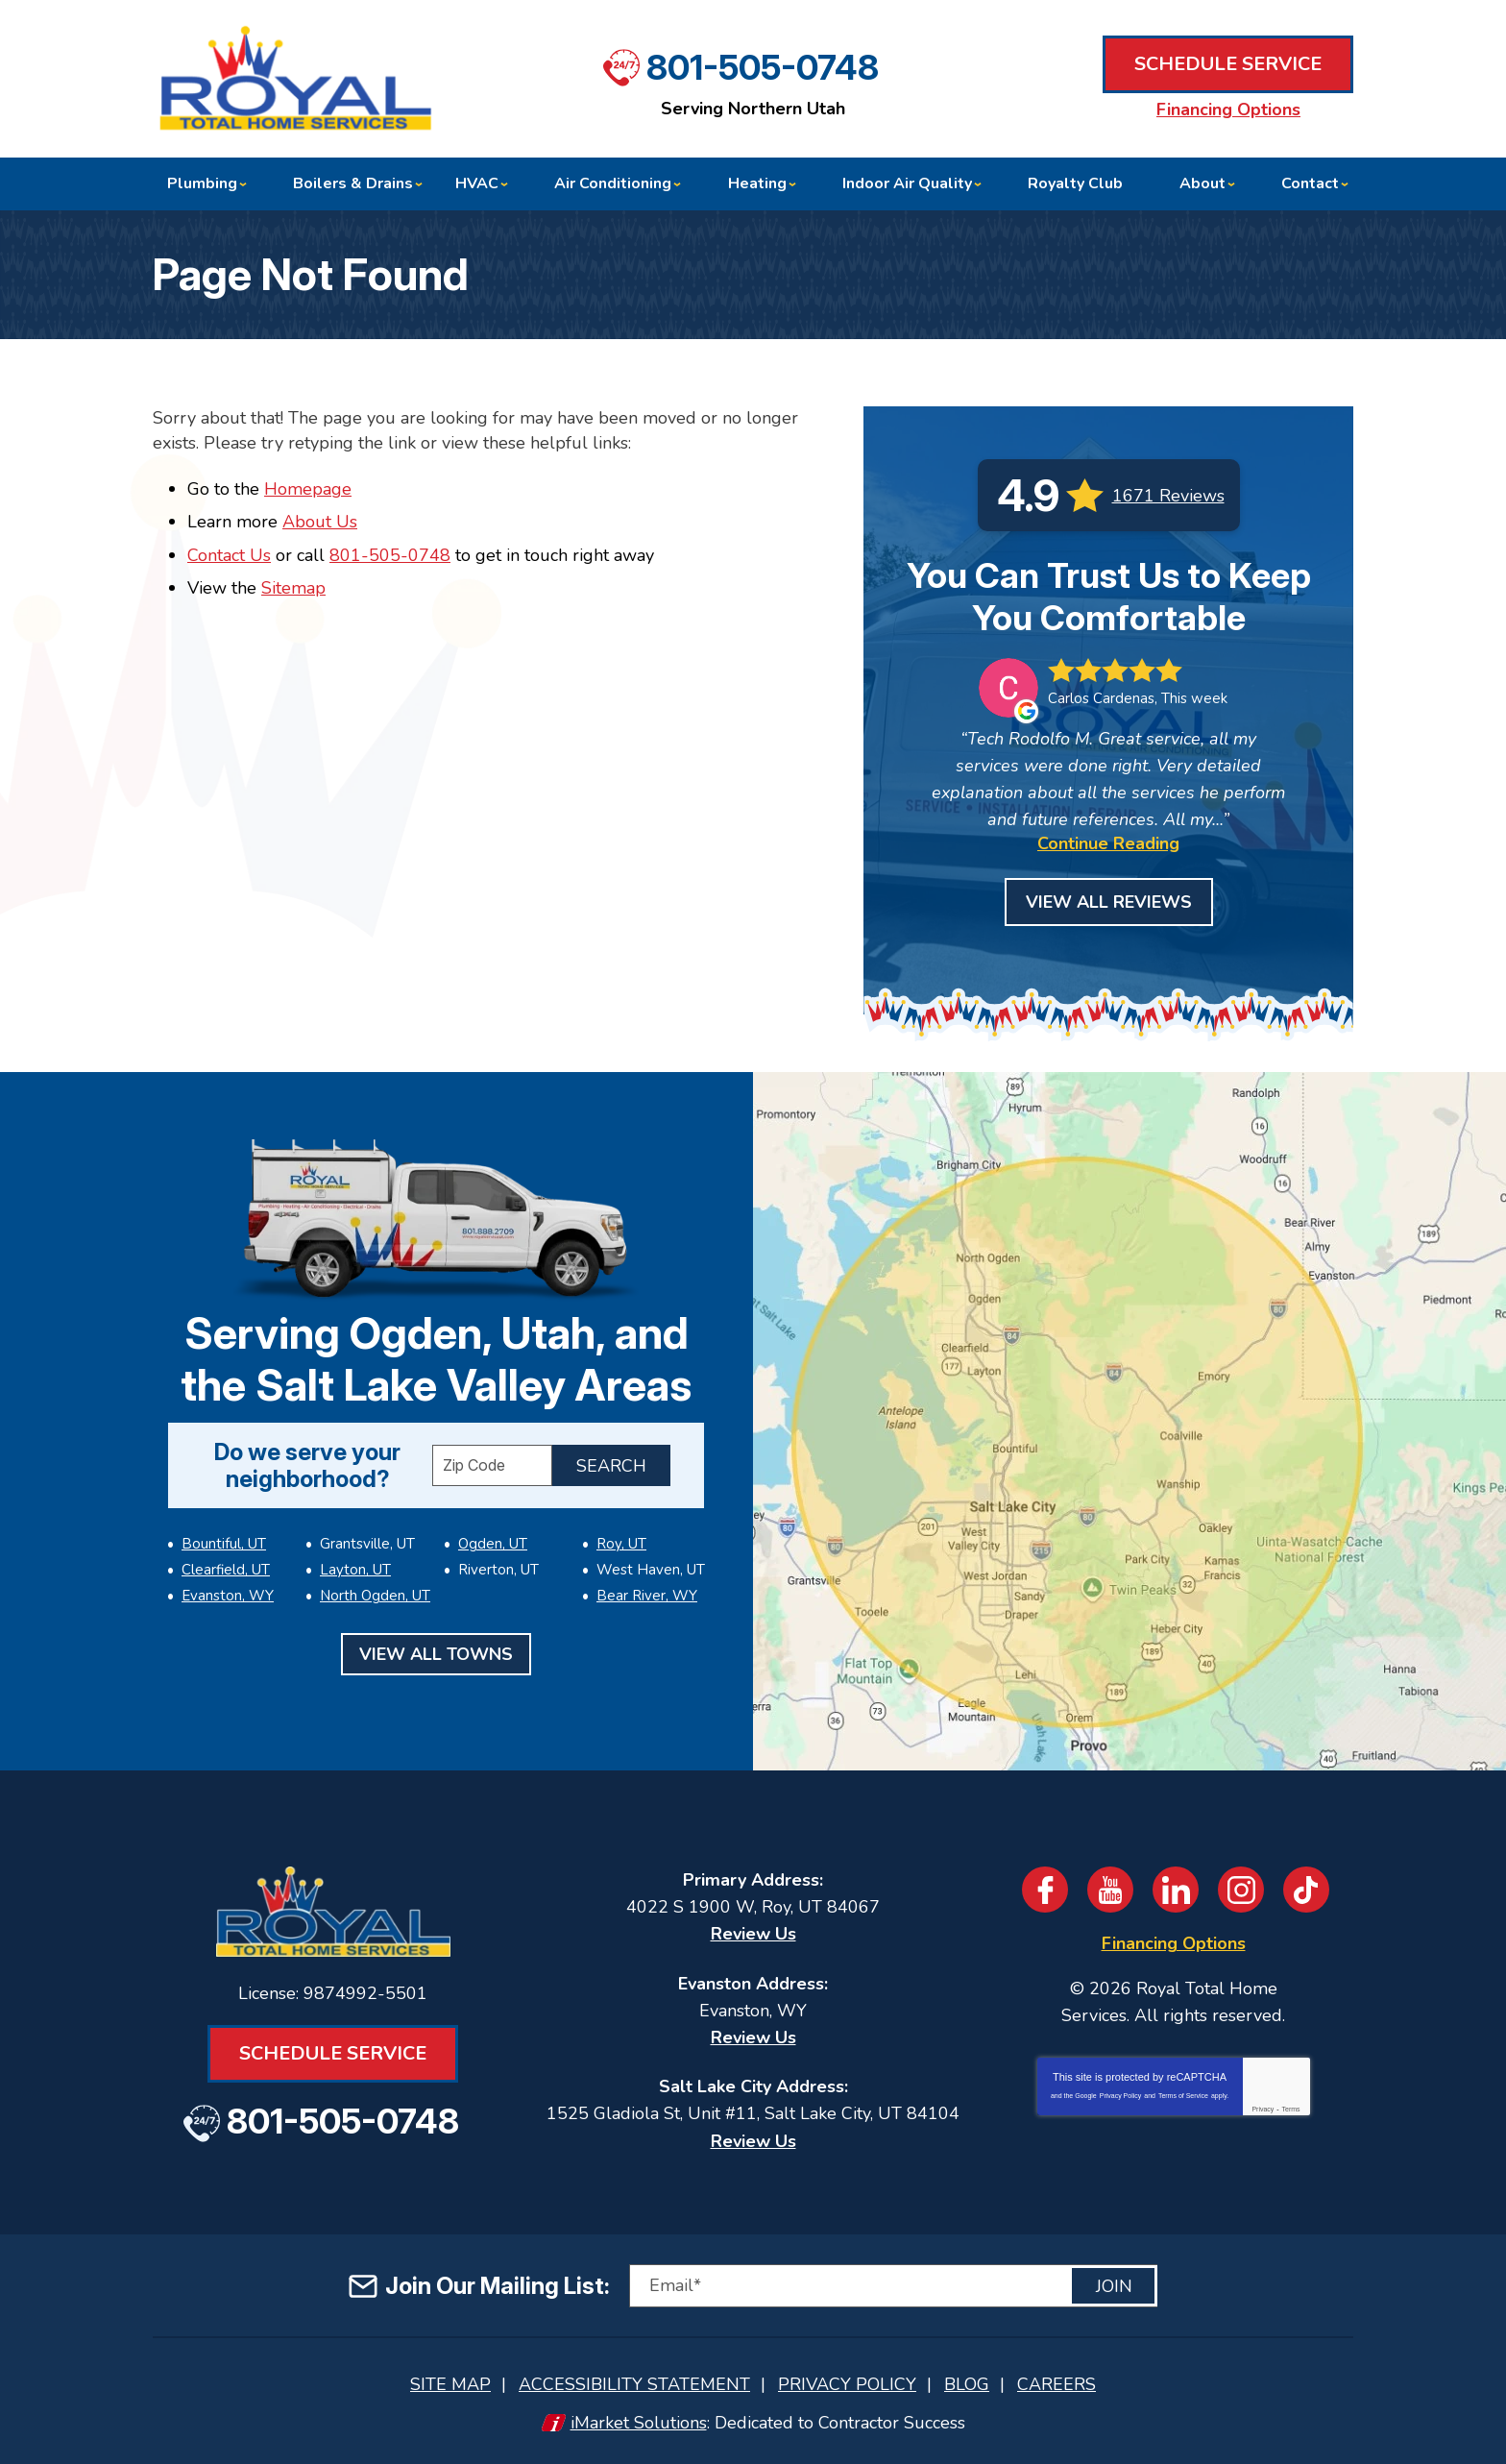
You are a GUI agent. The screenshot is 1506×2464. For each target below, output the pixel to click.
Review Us (753, 1933)
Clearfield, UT (226, 1569)
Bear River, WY (646, 1595)
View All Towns (436, 1654)
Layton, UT (355, 1569)
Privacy (1262, 2109)
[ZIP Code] (492, 1465)
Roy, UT (621, 1543)
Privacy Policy (1121, 2095)
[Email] (893, 2285)
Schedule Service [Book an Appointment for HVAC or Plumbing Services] (1228, 64)
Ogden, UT (492, 1543)
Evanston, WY (228, 1595)
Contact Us (229, 555)
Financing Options (1228, 109)
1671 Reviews (1168, 495)
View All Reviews (1109, 902)
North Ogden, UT (375, 1595)
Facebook (1045, 1889)
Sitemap (293, 587)
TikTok (1306, 1889)
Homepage (308, 488)
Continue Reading (1108, 843)
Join (1114, 2286)
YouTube (1110, 1889)
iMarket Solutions (639, 2422)
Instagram (1241, 1889)
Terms (1291, 2109)
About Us (319, 521)
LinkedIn (1176, 1889)
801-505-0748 (762, 67)
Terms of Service (1183, 2095)
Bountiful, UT (224, 1543)
